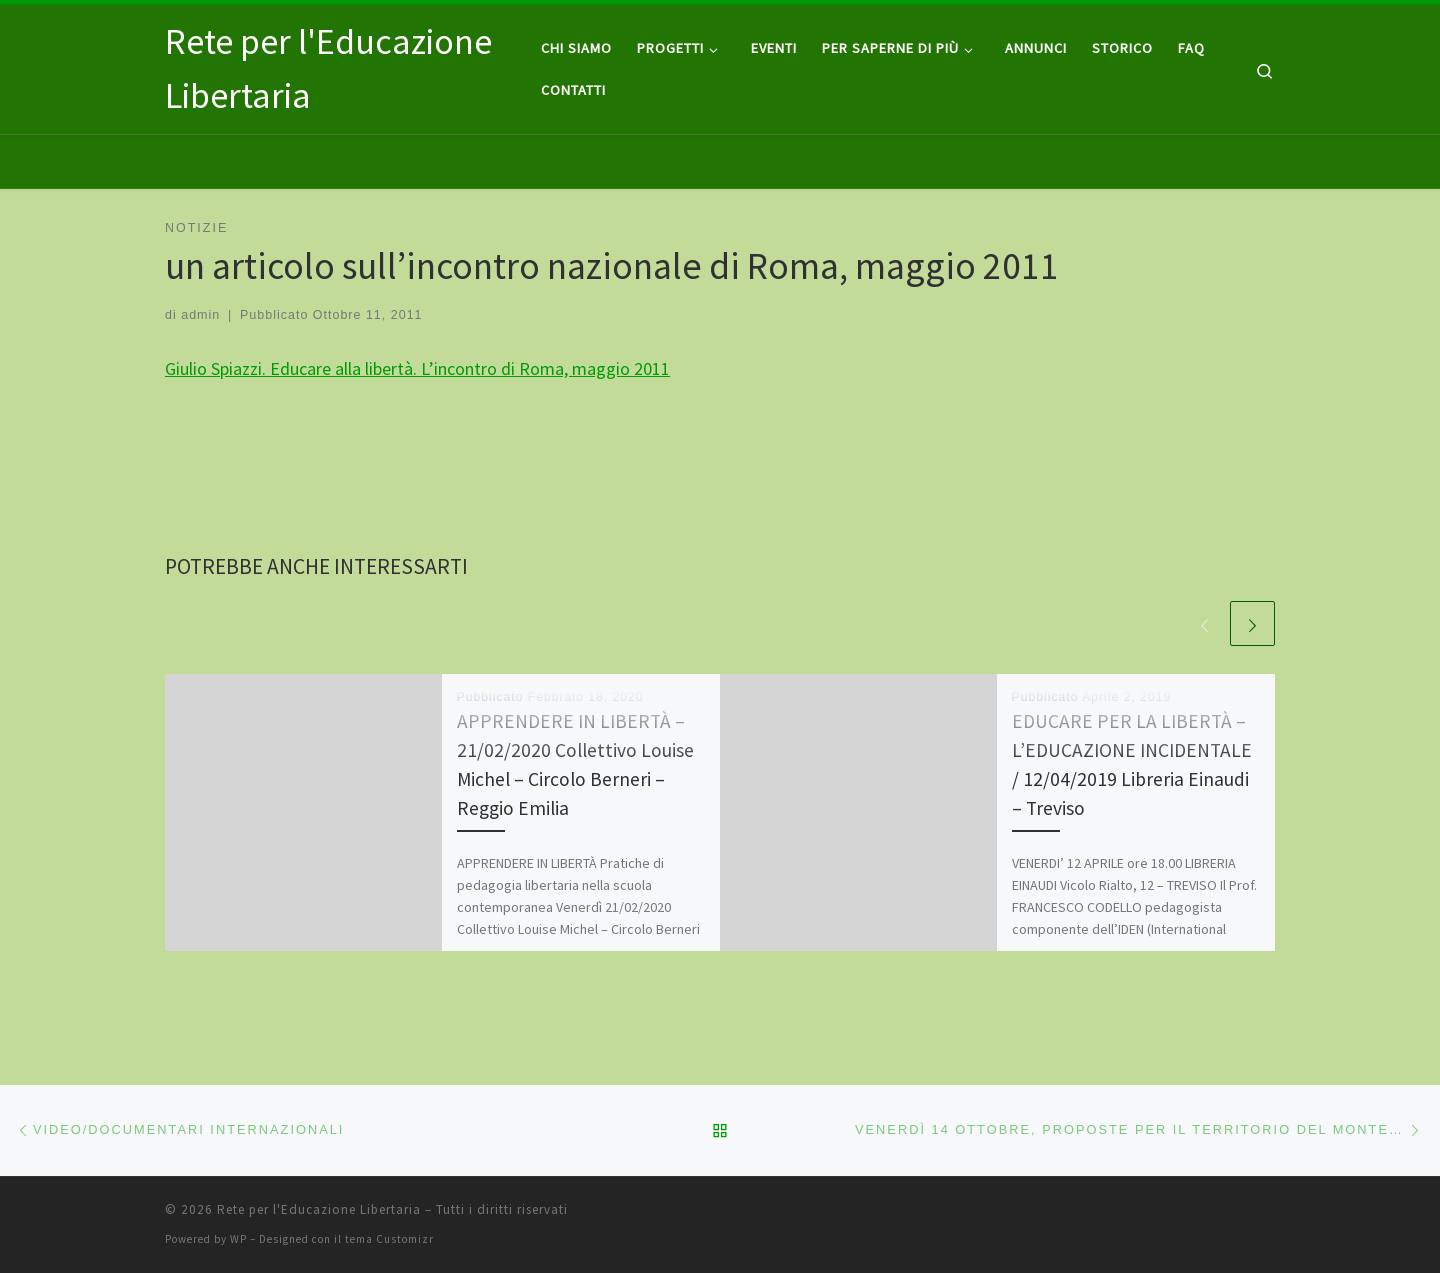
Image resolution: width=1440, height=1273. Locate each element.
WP (238, 1239)
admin (200, 315)
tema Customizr (389, 1239)
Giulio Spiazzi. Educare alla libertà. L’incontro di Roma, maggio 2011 (417, 368)
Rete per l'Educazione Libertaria (319, 1209)
